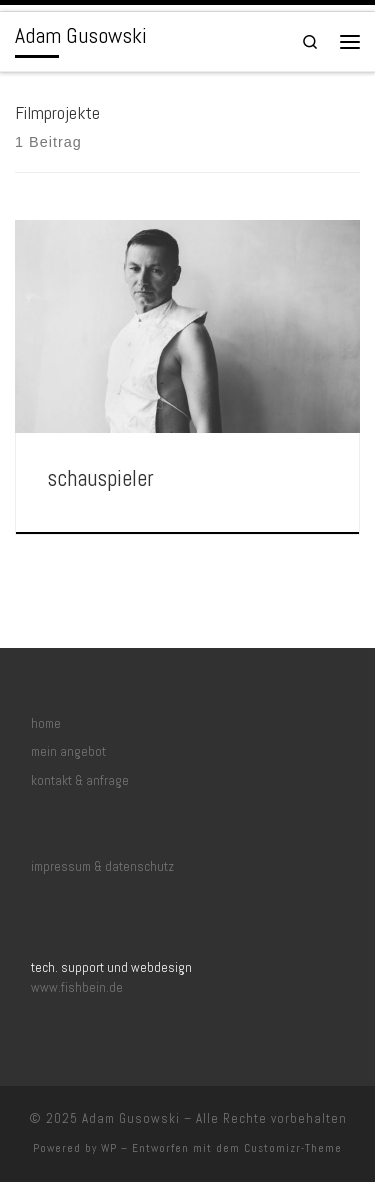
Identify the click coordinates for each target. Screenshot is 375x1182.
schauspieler (100, 478)
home (46, 723)
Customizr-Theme (293, 1148)
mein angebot (68, 751)
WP (109, 1148)
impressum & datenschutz (102, 866)
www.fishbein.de (77, 987)
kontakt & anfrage (80, 780)
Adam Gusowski (131, 1118)
